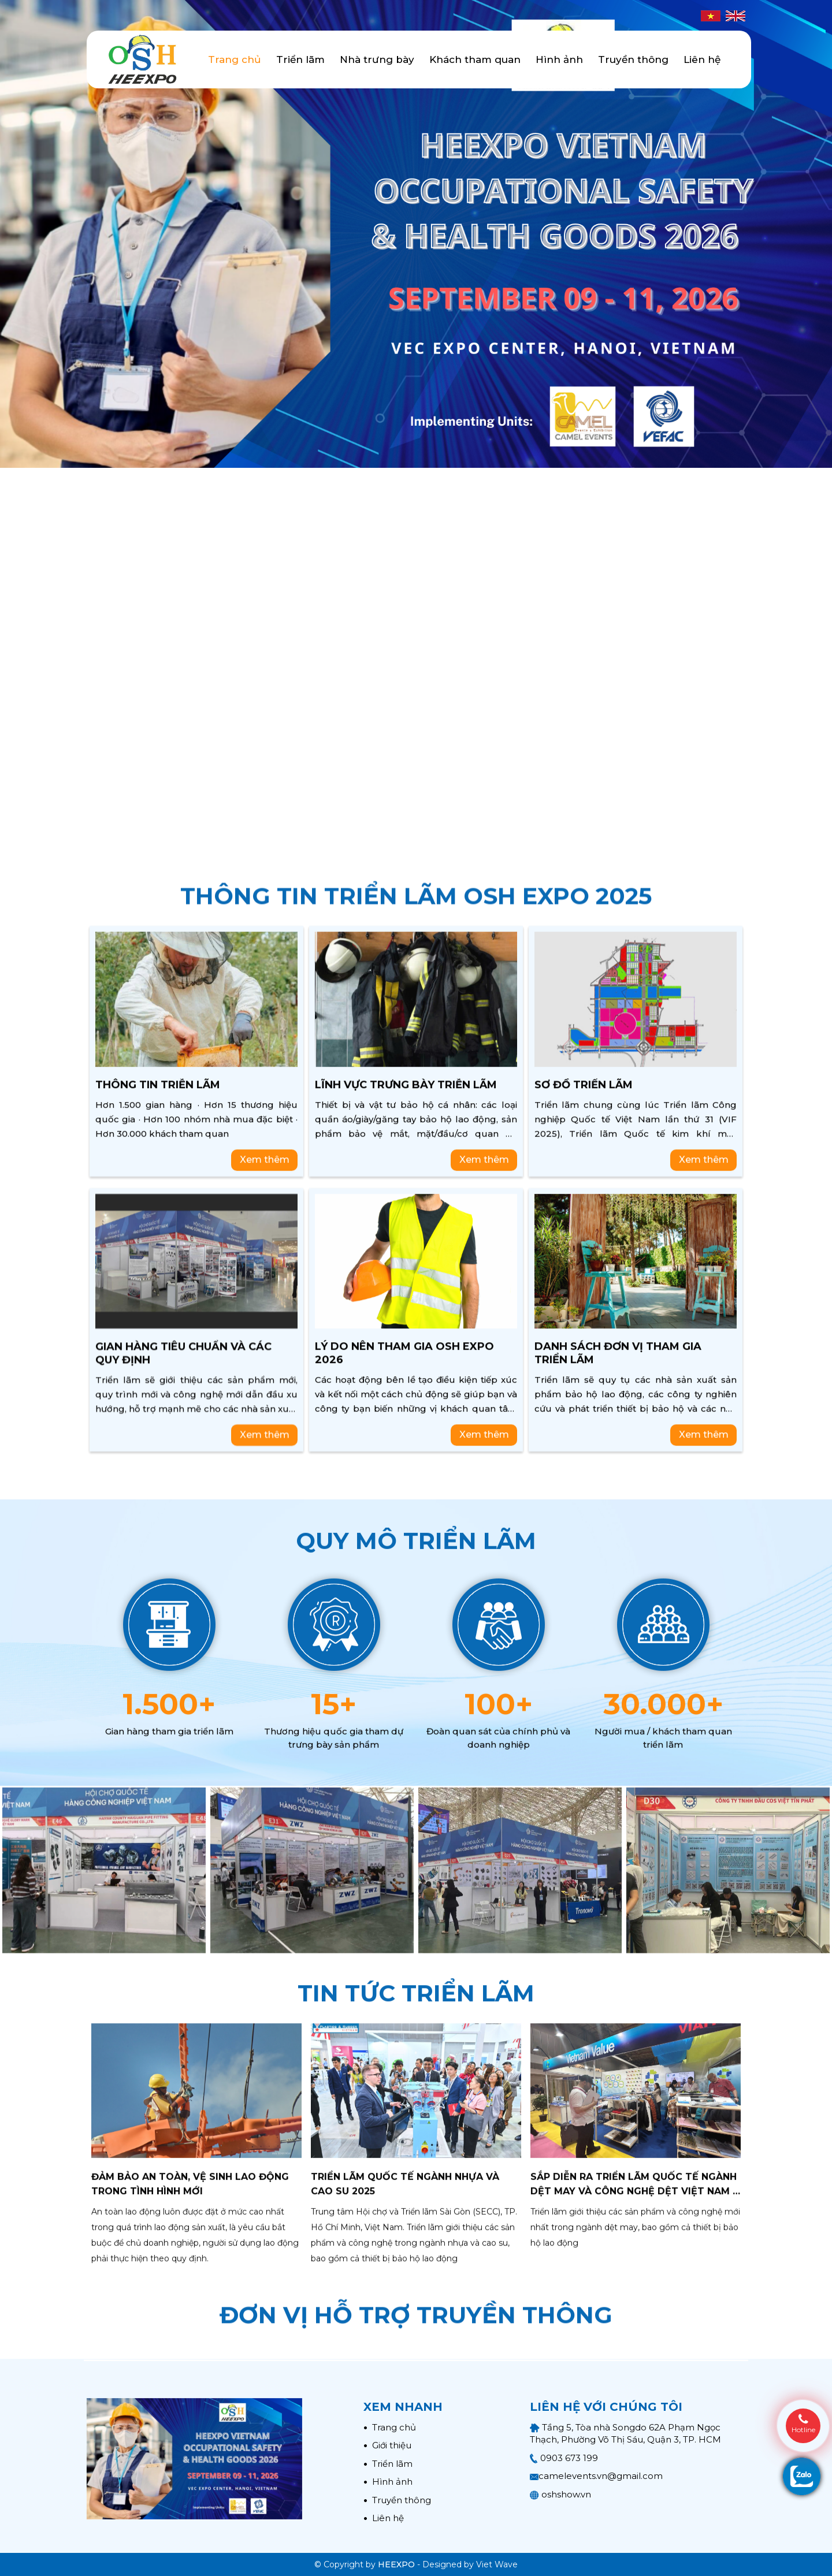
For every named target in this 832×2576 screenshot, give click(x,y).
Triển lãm (300, 59)
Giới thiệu (387, 2445)
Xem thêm (264, 1548)
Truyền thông (633, 59)
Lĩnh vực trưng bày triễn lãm (406, 1473)
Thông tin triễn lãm (157, 1473)
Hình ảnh (559, 59)
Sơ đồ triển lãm (583, 1473)
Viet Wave (497, 2564)
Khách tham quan (475, 59)
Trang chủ (234, 59)
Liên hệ (702, 59)
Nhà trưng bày (377, 59)
